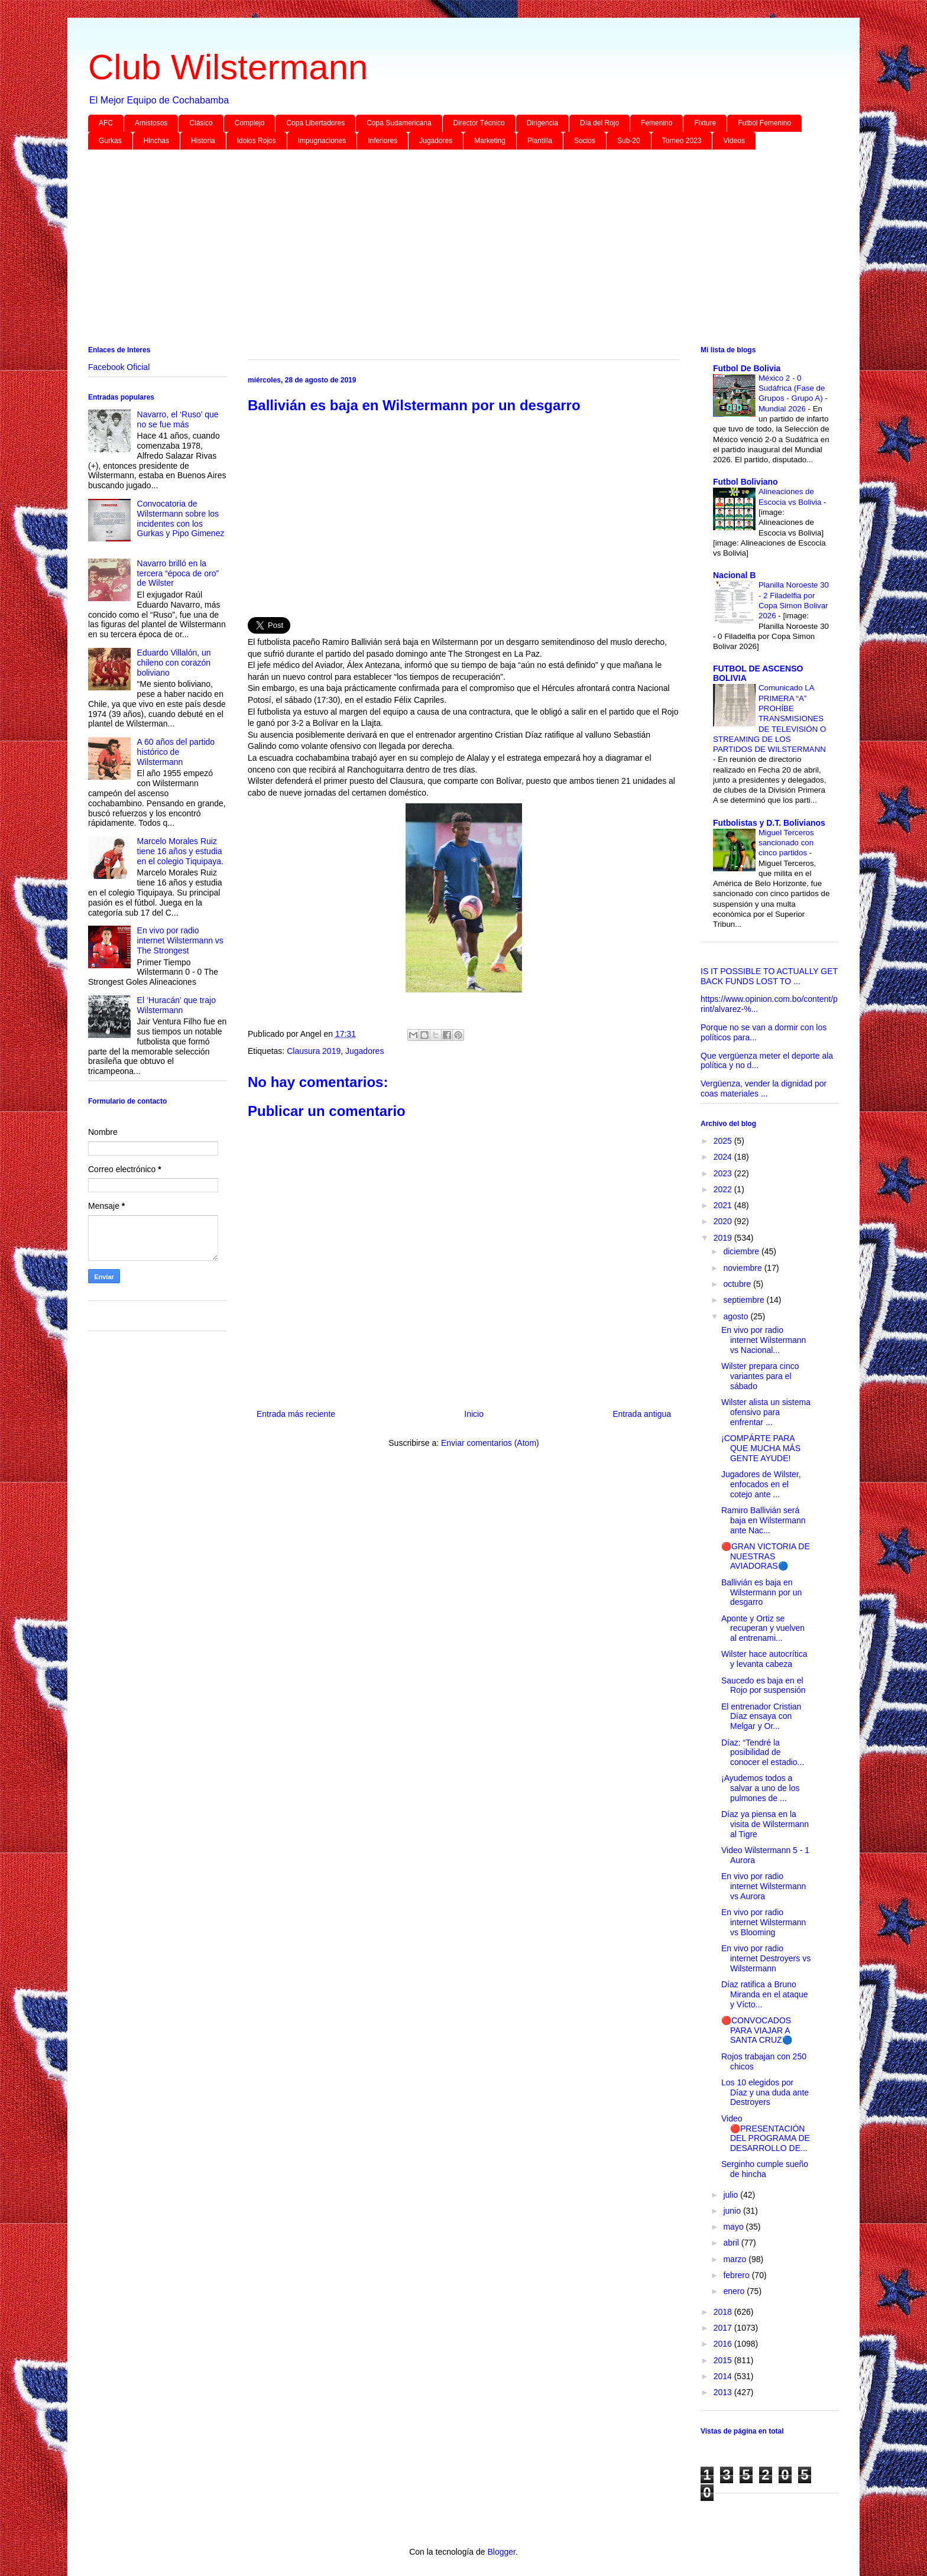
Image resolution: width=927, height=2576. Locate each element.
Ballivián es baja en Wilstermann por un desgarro (761, 1592)
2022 (724, 1189)
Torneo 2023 (682, 141)
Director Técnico (479, 123)
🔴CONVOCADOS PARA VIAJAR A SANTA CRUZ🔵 (756, 2030)
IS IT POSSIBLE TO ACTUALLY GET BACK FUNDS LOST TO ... (769, 976)
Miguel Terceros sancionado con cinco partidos (786, 843)
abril (732, 2242)
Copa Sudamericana (399, 123)
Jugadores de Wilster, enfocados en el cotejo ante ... (761, 1484)
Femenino (656, 123)
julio (731, 2194)
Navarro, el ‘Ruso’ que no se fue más (178, 419)
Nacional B (734, 575)
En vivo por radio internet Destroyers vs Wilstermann (766, 1958)
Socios (584, 141)
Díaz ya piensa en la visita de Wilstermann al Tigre (765, 1824)
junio (733, 2210)
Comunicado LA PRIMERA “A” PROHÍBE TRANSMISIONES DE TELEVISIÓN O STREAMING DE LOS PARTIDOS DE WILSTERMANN (769, 718)
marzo (735, 2259)
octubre (738, 1284)
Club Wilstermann (228, 67)
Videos (733, 141)
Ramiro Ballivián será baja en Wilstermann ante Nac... (763, 1520)
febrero (737, 2275)
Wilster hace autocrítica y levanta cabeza (764, 1659)
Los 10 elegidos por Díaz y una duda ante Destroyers (765, 2092)
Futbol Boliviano (745, 481)
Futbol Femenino (764, 123)
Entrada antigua (641, 1414)
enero (735, 2291)
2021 (724, 1205)
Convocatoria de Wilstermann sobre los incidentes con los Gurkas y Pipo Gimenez (181, 518)
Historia (203, 141)
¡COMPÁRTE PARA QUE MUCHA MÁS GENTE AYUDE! (760, 1448)
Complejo (250, 123)
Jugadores (435, 141)
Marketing (489, 141)
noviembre (743, 1268)
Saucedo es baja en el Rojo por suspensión (763, 1685)
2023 (724, 1173)
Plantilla (539, 141)
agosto (736, 1316)
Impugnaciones (322, 141)
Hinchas (156, 141)
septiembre (744, 1300)
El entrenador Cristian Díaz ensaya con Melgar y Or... (761, 1716)
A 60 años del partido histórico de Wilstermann (176, 752)
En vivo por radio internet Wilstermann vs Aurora (763, 1886)
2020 (724, 1221)
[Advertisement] (443, 250)
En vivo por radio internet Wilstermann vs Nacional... (763, 1340)
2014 (724, 2376)
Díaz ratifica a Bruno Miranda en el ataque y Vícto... (764, 1994)
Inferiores (382, 141)
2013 (724, 2392)
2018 (724, 2312)
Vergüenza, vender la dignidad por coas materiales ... (763, 1088)
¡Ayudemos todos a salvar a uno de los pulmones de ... (760, 1788)
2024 (724, 1157)
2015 (724, 2360)
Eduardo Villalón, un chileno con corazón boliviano (174, 662)
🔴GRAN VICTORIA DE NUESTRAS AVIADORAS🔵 (765, 1556)
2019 (724, 1237)
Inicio (474, 1414)
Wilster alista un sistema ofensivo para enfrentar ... (766, 1412)
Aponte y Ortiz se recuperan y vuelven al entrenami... (763, 1628)
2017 (724, 2327)
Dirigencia (542, 123)
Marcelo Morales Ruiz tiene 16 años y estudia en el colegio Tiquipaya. (180, 851)
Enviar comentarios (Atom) (490, 1443)
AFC (106, 123)
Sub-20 (628, 141)
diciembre (742, 1251)
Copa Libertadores (315, 123)
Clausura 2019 (314, 1051)
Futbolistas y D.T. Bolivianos (769, 823)
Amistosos (151, 123)
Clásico (200, 123)
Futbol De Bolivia (746, 368)
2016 (724, 2343)
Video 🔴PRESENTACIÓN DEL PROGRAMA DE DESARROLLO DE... (765, 2133)
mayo (734, 2226)
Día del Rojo (599, 123)
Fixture (705, 123)
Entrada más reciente (296, 1414)
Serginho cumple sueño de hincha (764, 2169)
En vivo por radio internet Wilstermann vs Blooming (763, 1922)
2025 (724, 1141)
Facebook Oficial (119, 367)
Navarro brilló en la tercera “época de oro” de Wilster (178, 573)
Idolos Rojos (256, 141)
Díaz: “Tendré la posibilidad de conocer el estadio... (762, 1752)
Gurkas (110, 141)
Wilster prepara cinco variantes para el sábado (760, 1376)
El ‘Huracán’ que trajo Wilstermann (176, 1005)
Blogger (501, 2551)
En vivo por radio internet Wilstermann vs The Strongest (180, 940)
